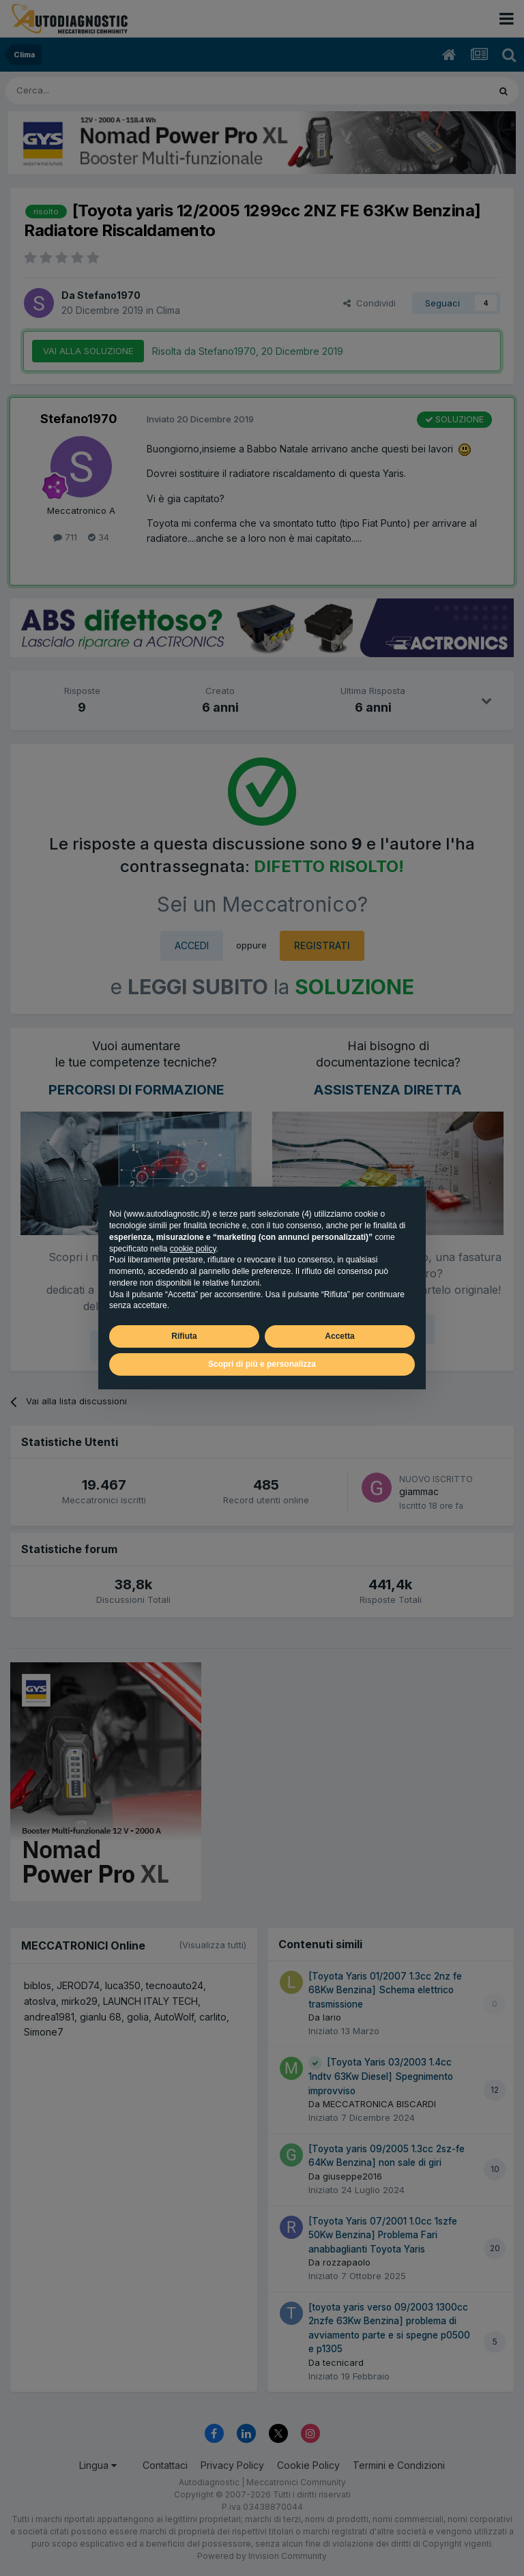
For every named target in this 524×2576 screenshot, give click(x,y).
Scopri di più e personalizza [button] (262, 1364)
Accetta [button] (339, 1336)
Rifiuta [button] (183, 1336)
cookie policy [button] (193, 1249)
